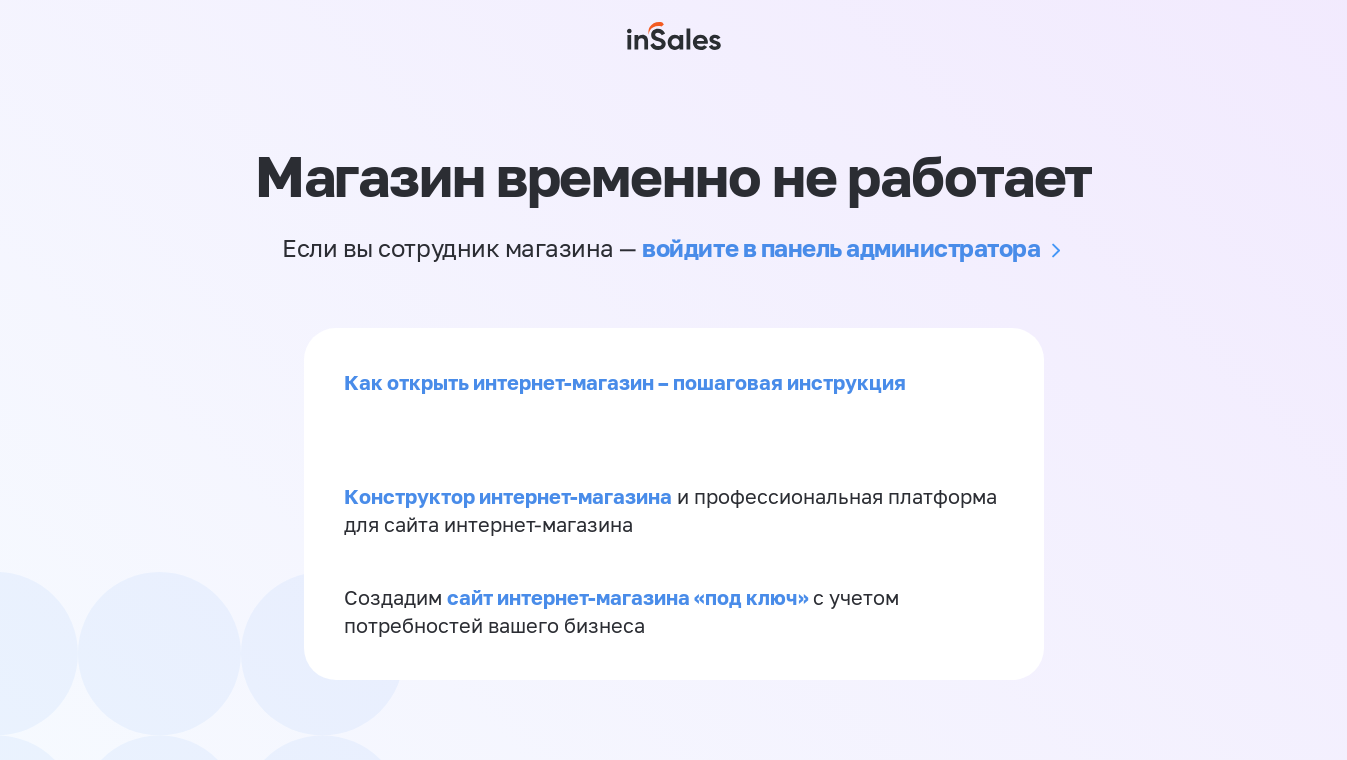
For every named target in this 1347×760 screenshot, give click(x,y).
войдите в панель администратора (841, 247)
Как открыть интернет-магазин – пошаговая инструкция (625, 382)
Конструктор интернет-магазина (508, 496)
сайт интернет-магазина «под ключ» (630, 597)
